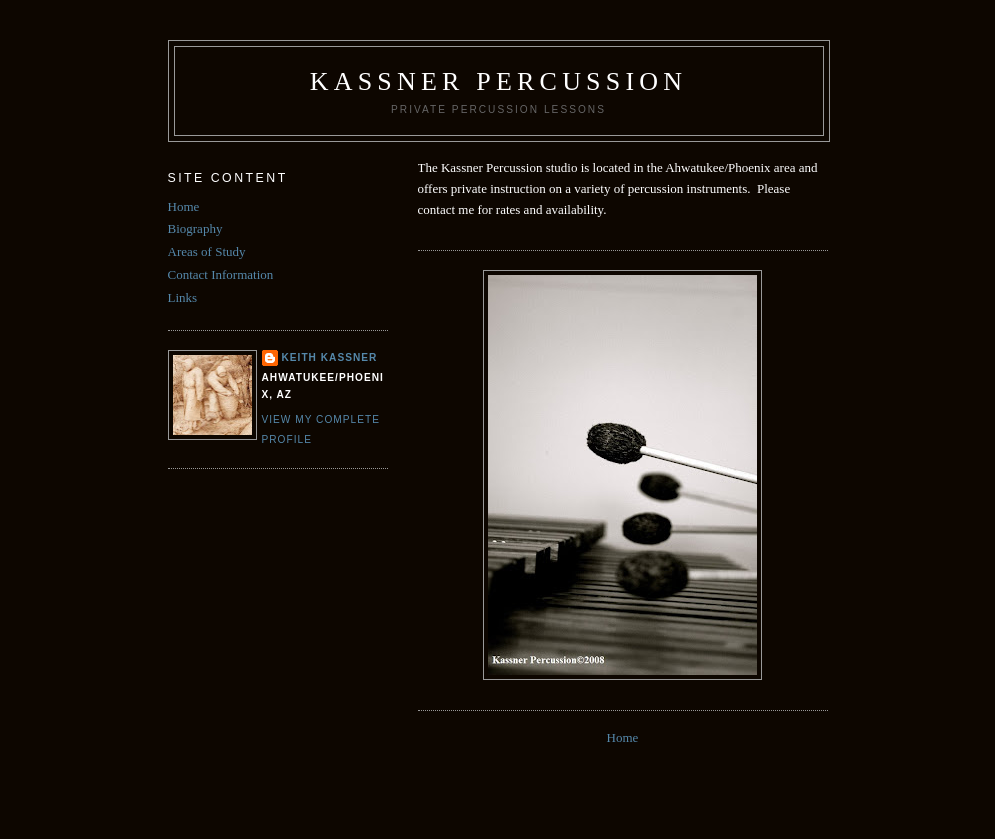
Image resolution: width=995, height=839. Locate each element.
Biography (195, 228)
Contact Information (221, 274)
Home (623, 737)
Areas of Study (207, 251)
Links (183, 297)
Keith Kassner (330, 357)
